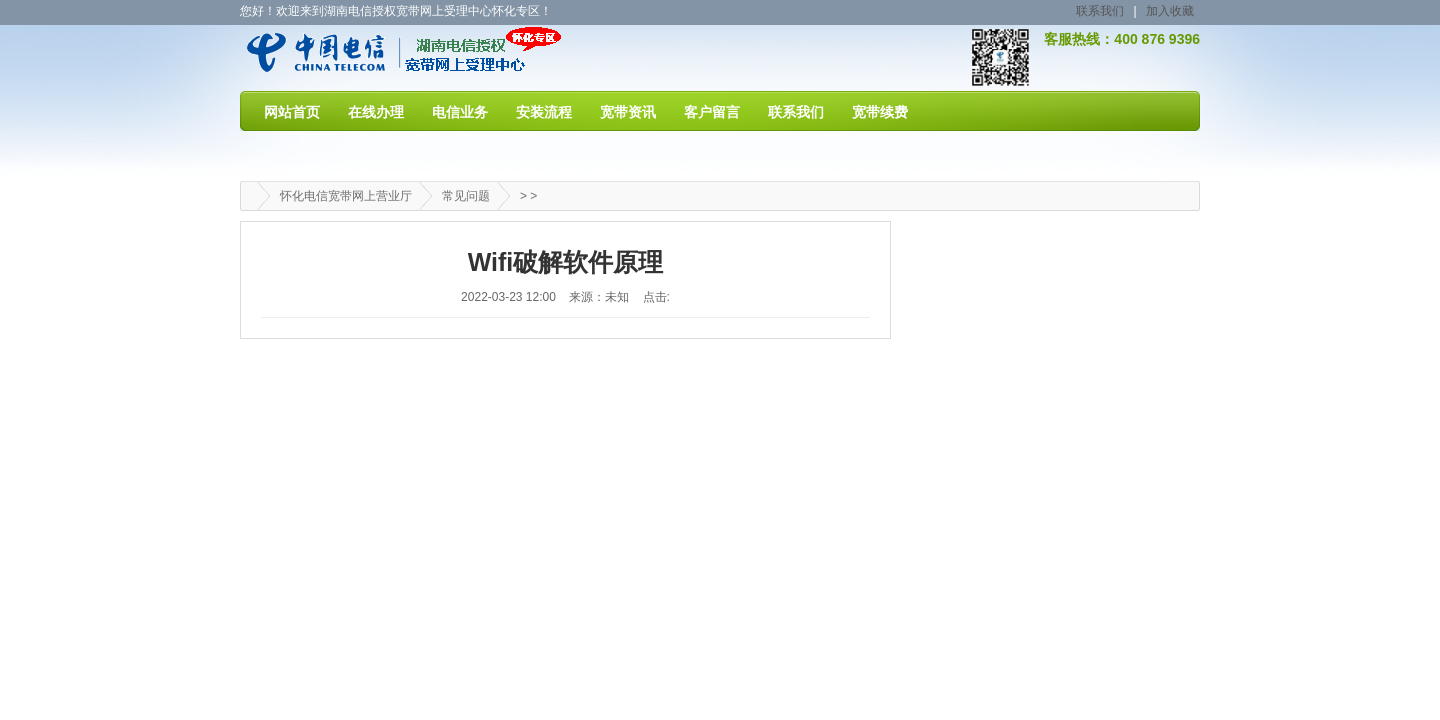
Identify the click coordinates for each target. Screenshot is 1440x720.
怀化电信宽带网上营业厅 (346, 196)
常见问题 (466, 196)
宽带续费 (880, 112)
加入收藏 (1170, 11)
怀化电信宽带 (351, 57)
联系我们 (1100, 11)
